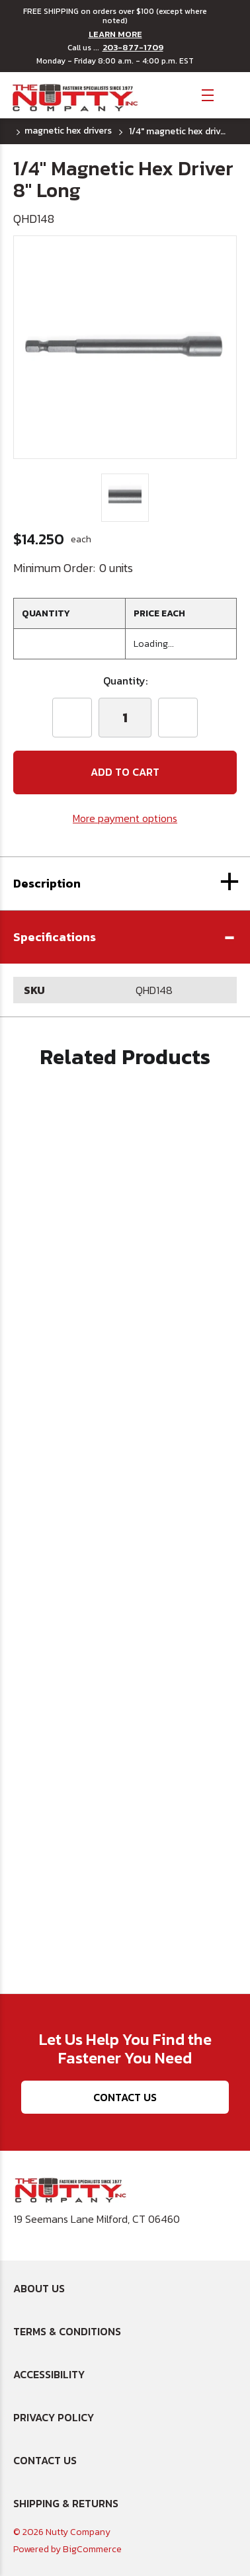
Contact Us (125, 2097)
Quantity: (125, 680)
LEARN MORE (115, 34)
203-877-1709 (133, 47)
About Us (39, 2288)
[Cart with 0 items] (230, 94)
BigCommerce (92, 2549)
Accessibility (49, 2374)
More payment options (125, 818)
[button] (125, 937)
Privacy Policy (53, 2417)
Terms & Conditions (67, 2331)
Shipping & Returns (65, 2503)
